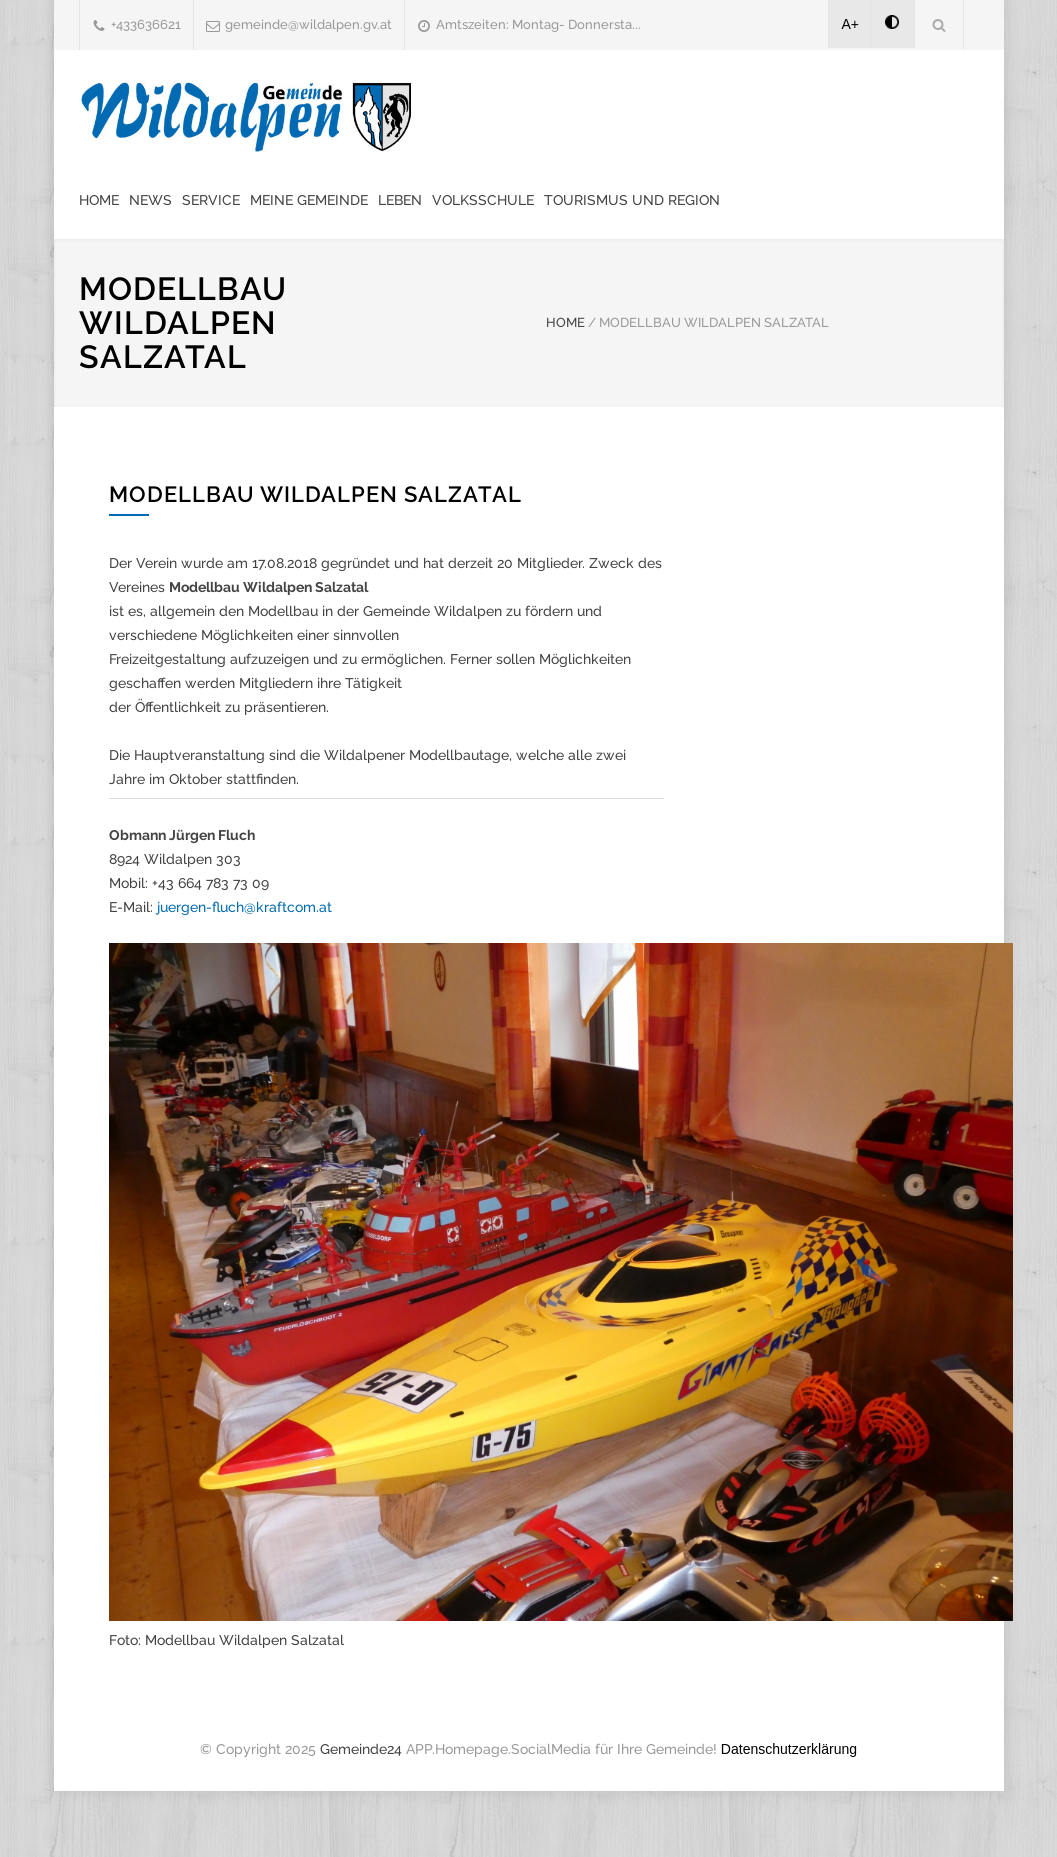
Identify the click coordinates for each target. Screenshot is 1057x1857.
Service (211, 200)
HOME (565, 322)
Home (99, 200)
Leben (400, 200)
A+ (851, 24)
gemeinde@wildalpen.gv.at (308, 24)
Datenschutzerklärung (789, 1749)
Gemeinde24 (361, 1749)
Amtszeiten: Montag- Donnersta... (538, 24)
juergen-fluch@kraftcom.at (244, 907)
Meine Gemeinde (309, 200)
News (150, 200)
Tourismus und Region (632, 200)
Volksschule (483, 200)
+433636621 (146, 24)
